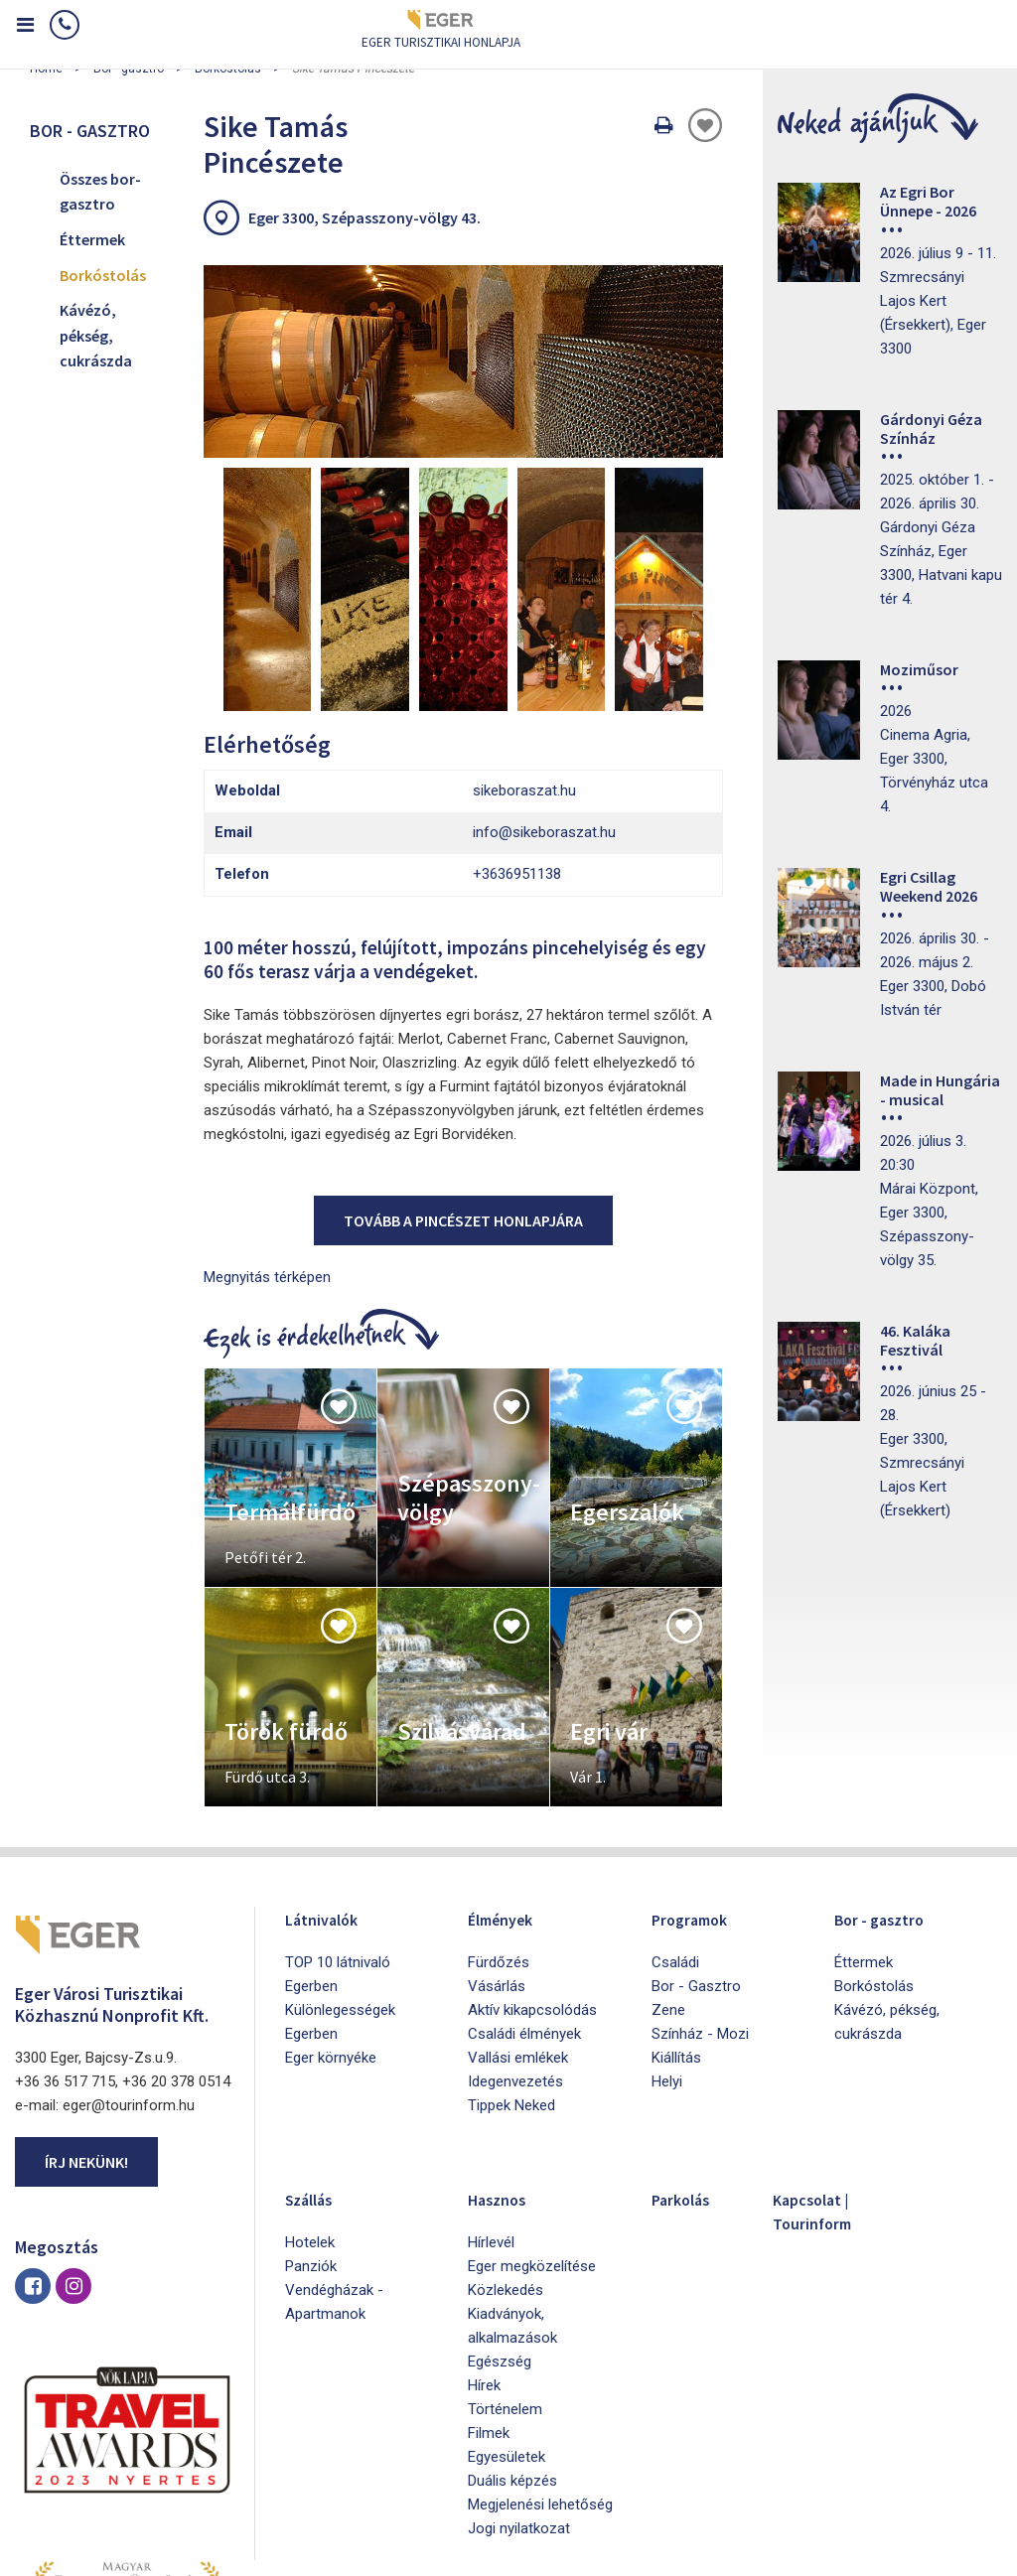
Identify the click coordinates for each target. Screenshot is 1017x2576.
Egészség (499, 2207)
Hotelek (310, 2087)
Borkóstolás (103, 275)
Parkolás (688, 2043)
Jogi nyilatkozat (519, 2373)
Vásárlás (496, 1831)
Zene (668, 1855)
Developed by (907, 2554)
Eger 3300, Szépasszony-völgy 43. (364, 217)
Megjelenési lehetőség (540, 2350)
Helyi (667, 1926)
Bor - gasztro (889, 1763)
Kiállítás (676, 1903)
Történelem (505, 2254)
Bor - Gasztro (696, 1831)
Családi (675, 1807)
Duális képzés (512, 2326)
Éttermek (92, 239)
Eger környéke (330, 1903)
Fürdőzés (498, 1807)
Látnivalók (330, 1763)
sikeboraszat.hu (524, 636)
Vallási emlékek (518, 1903)
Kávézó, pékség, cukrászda (96, 335)
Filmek (488, 2278)
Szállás (315, 2043)
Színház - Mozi (700, 1879)
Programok (699, 1763)
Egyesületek (506, 2302)
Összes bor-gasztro (100, 192)
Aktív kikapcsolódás (532, 1855)
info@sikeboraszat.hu (544, 678)
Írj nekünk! (86, 2008)
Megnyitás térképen (267, 1122)
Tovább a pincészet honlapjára (463, 1065)
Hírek (484, 2230)
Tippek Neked (511, 1950)
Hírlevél (491, 2087)
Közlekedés (505, 2135)
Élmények (509, 1763)
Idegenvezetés (515, 1926)
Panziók (311, 2111)
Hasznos (504, 2043)
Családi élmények (524, 1879)
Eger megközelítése (532, 2111)
